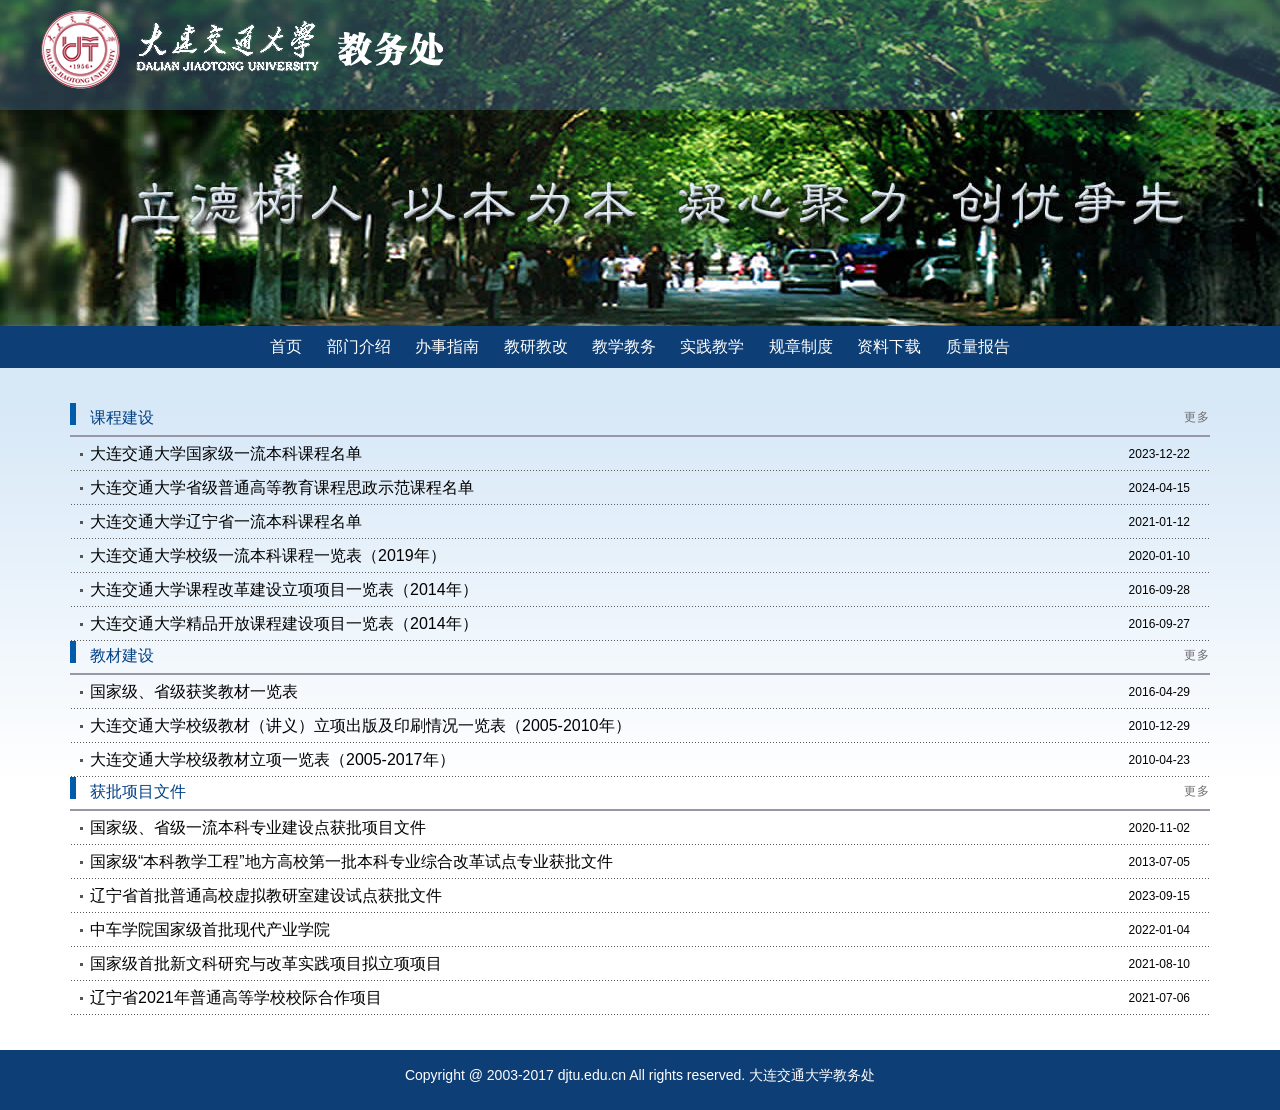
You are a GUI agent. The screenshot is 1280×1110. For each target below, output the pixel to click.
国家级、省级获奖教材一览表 (194, 691)
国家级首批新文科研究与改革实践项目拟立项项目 (266, 963)
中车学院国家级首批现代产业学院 (210, 929)
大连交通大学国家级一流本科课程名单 (226, 453)
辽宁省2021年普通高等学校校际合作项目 (236, 997)
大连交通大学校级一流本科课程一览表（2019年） (268, 555)
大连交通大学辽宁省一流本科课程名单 (226, 521)
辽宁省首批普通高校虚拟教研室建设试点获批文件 (266, 895)
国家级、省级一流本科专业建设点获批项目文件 (258, 827)
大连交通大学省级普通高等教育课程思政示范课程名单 (282, 487)
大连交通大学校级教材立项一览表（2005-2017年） (272, 759)
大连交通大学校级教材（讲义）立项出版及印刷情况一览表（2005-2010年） (360, 725)
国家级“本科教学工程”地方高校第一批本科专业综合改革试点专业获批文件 (351, 861)
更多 (1197, 417)
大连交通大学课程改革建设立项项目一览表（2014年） (284, 589)
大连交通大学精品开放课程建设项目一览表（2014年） (284, 623)
